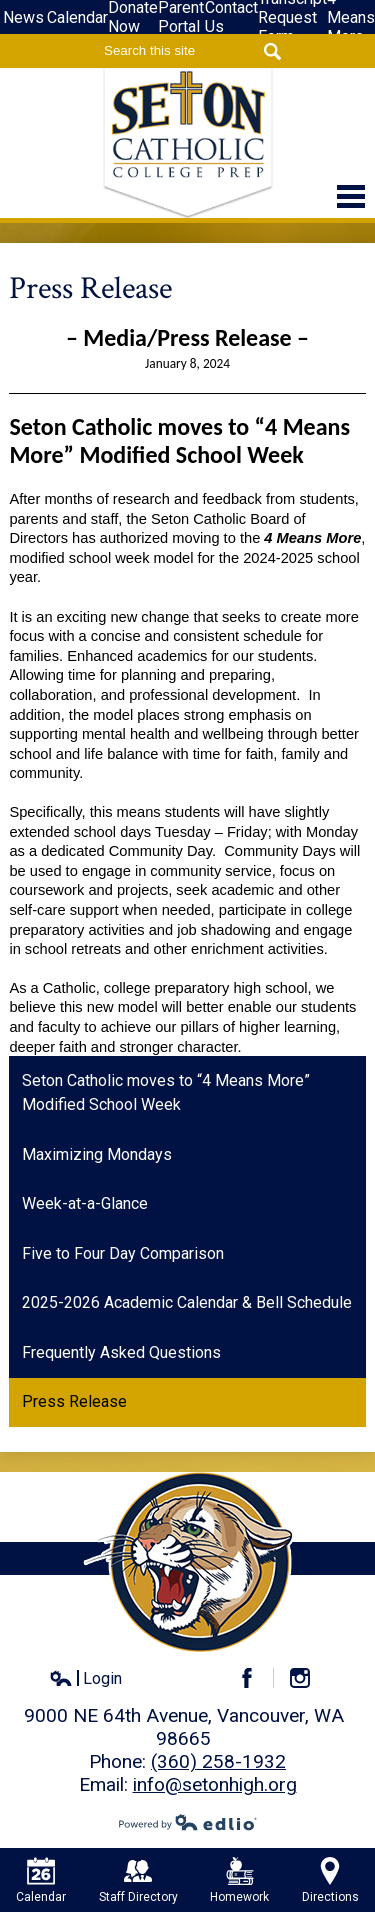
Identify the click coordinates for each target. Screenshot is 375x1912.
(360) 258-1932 (218, 1761)
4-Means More (351, 17)
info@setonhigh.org (215, 1784)
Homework (239, 1880)
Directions (330, 1880)
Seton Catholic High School (188, 143)
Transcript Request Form (292, 17)
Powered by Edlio (188, 1822)
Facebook (255, 1678)
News (23, 17)
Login (85, 1679)
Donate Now (133, 17)
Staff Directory (138, 1880)
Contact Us (231, 17)
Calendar (77, 17)
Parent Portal (181, 17)
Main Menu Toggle (351, 196)
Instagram (308, 1678)
